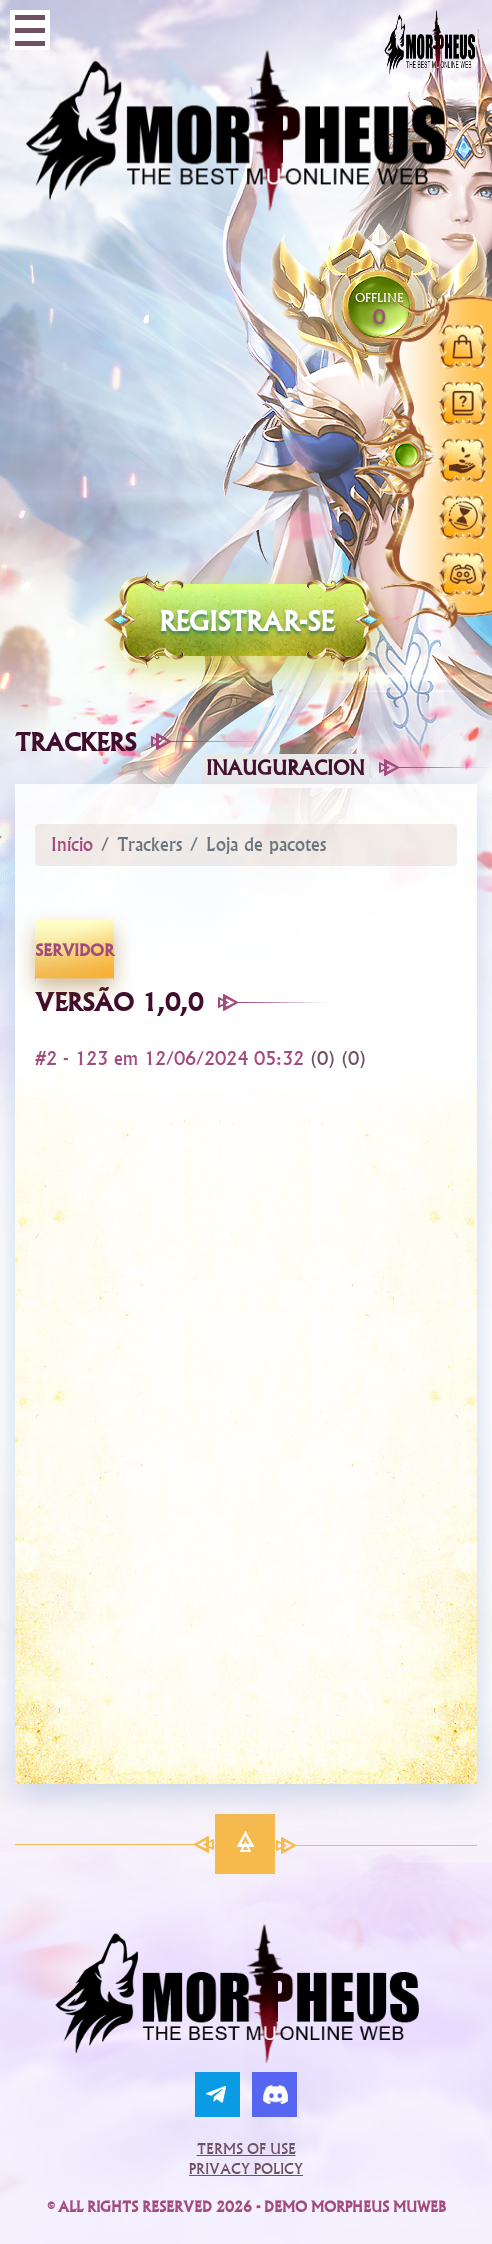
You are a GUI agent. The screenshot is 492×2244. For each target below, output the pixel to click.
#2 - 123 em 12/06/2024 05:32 (172, 1058)
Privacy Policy (246, 2169)
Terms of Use (246, 2149)
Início (72, 845)
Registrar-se (246, 621)
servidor (74, 950)
